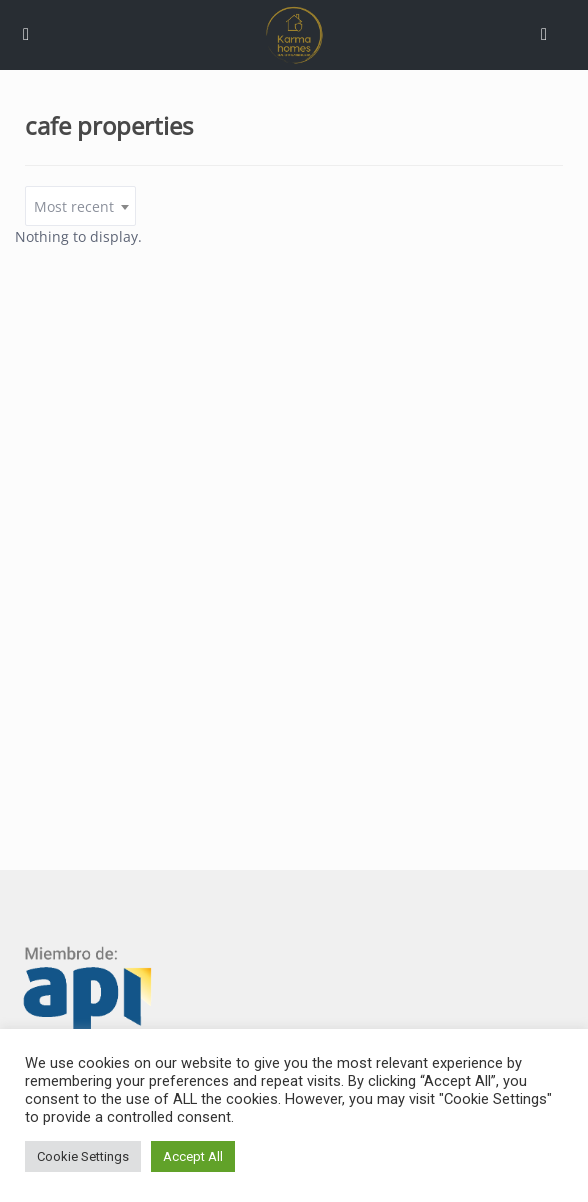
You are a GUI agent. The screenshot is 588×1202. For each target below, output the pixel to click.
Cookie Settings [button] (83, 1156)
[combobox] (80, 206)
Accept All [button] (193, 1156)
